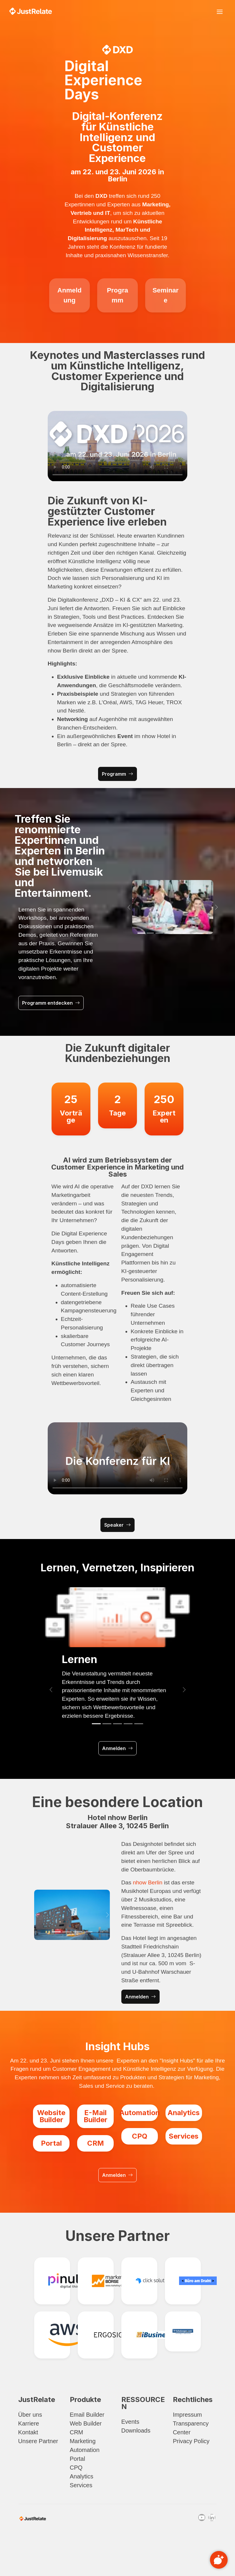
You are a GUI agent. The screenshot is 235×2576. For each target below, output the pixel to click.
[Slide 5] (177, 933)
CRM (76, 2432)
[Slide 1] (141, 933)
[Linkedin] (211, 2517)
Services (81, 2485)
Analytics (81, 2476)
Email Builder (87, 2414)
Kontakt (28, 2432)
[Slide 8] (204, 933)
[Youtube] (201, 2517)
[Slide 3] (159, 933)
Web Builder (86, 2423)
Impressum (187, 2414)
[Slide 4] (168, 933)
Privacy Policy (191, 2441)
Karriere (28, 2423)
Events (130, 2421)
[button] (129, 907)
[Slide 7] (195, 933)
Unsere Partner (38, 2441)
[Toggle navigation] (220, 12)
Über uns (30, 2414)
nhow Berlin (147, 1882)
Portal (77, 2458)
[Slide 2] (150, 933)
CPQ (76, 2467)
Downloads (135, 2430)
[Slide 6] (186, 933)
